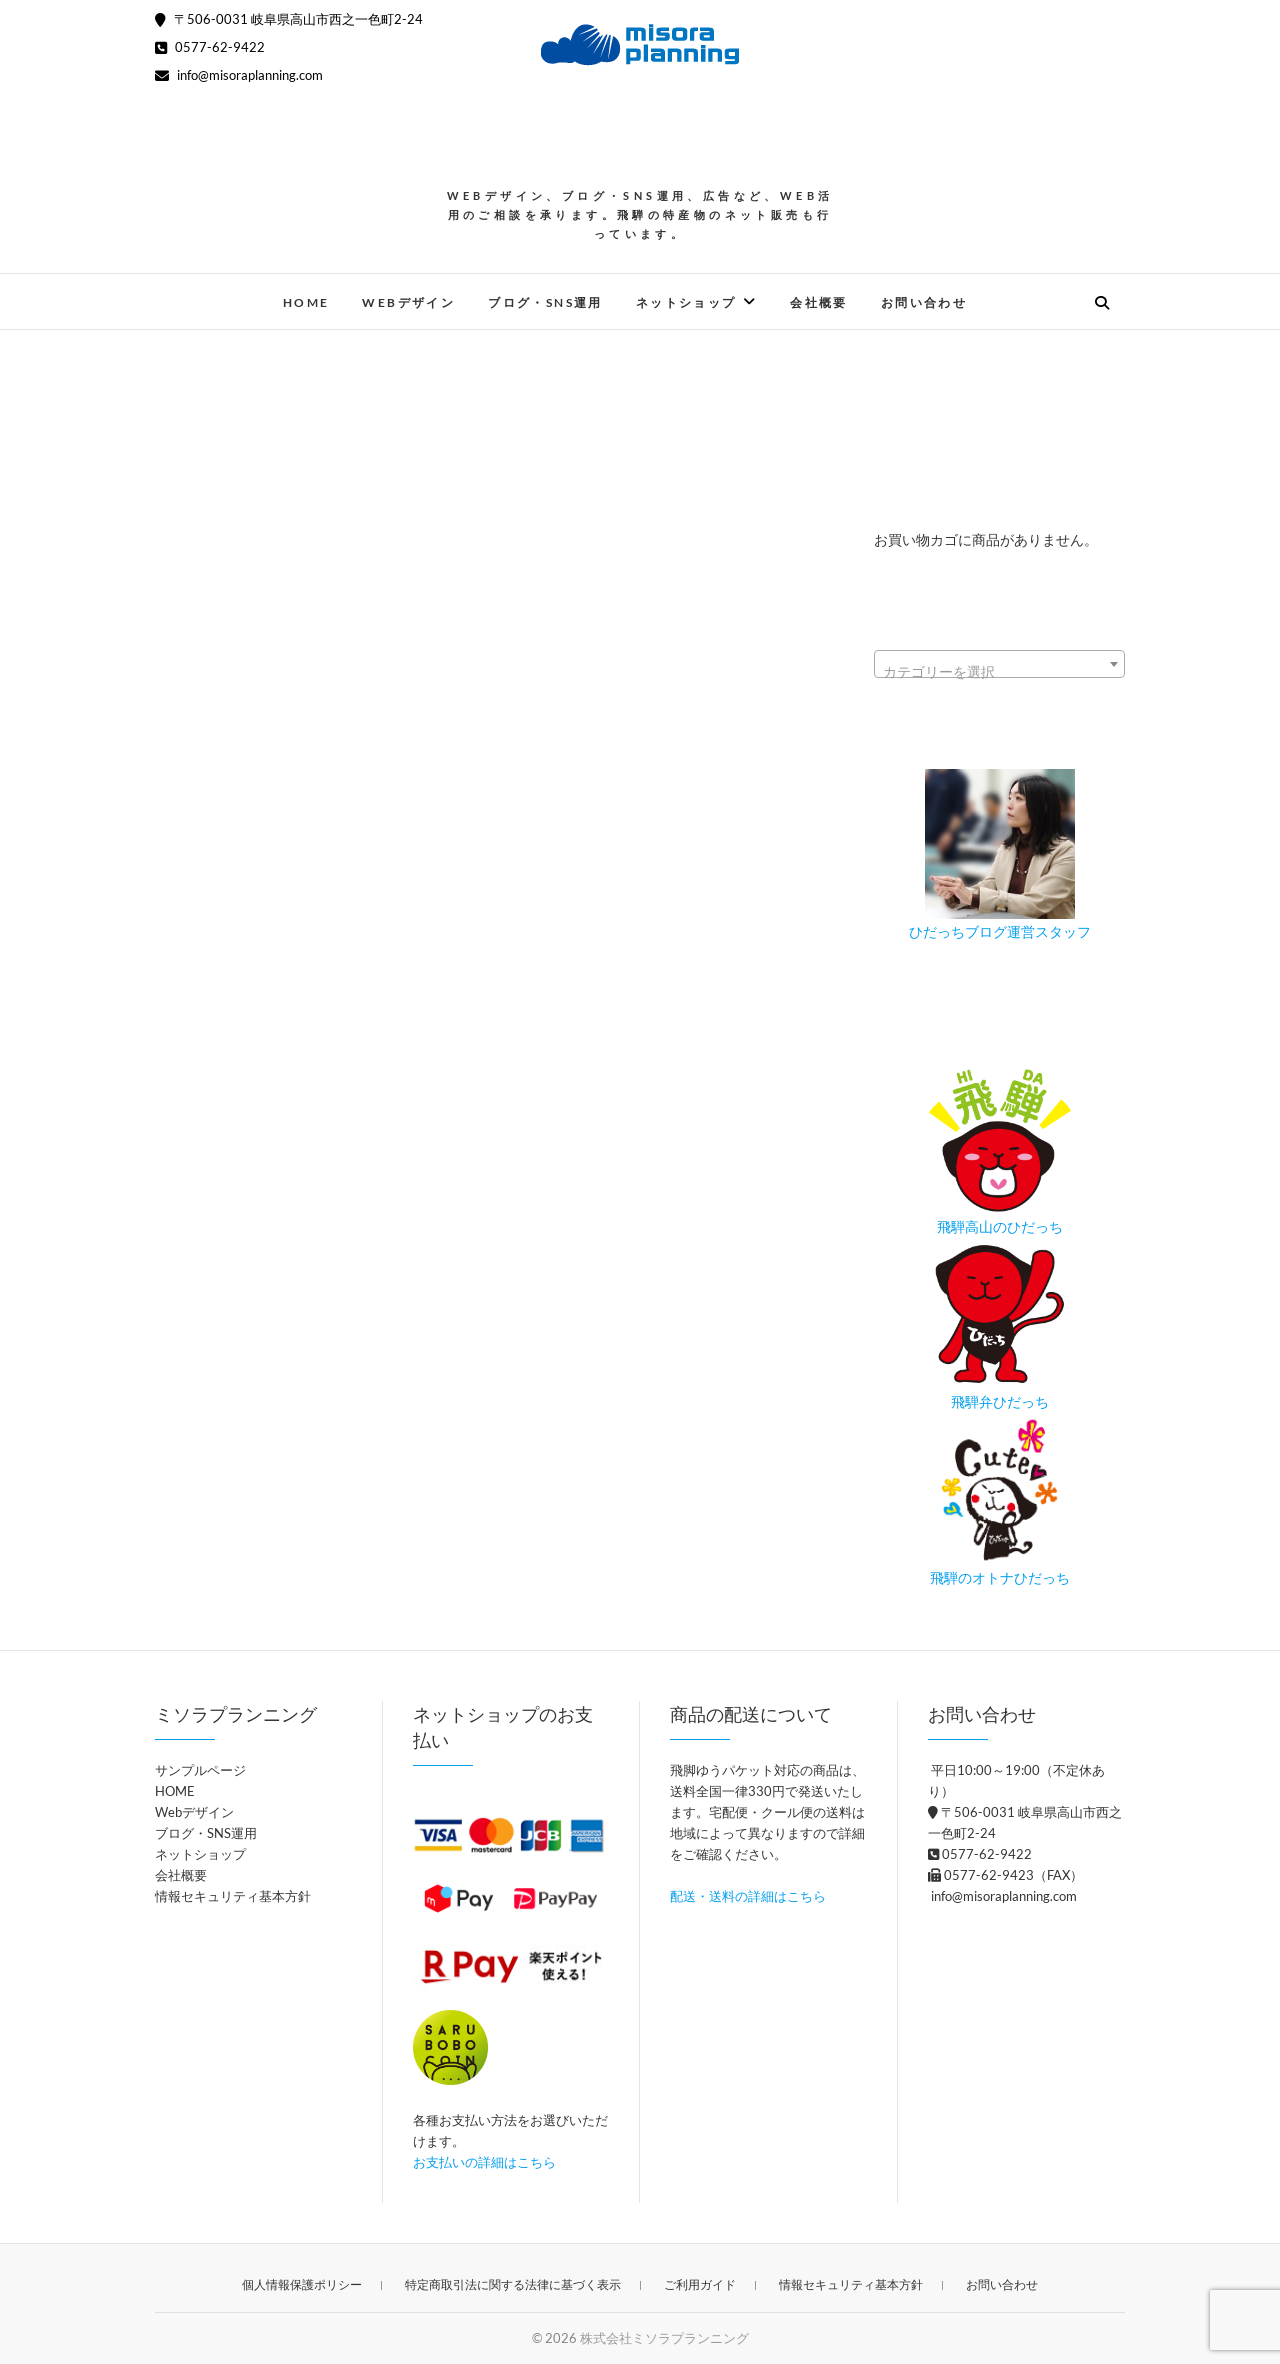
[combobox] (999, 664)
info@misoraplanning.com (239, 75)
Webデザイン (408, 302)
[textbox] (999, 672)
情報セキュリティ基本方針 (233, 1896)
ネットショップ (686, 302)
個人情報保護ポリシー (302, 2284)
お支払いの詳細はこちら (484, 2162)
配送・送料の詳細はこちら (748, 1896)
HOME (306, 302)
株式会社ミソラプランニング (664, 2338)
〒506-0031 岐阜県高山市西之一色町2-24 (289, 19)
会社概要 (819, 302)
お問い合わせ (924, 302)
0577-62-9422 (210, 47)
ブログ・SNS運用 (545, 302)
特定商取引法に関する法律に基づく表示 (513, 2284)
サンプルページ (200, 1770)
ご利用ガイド (700, 2284)
